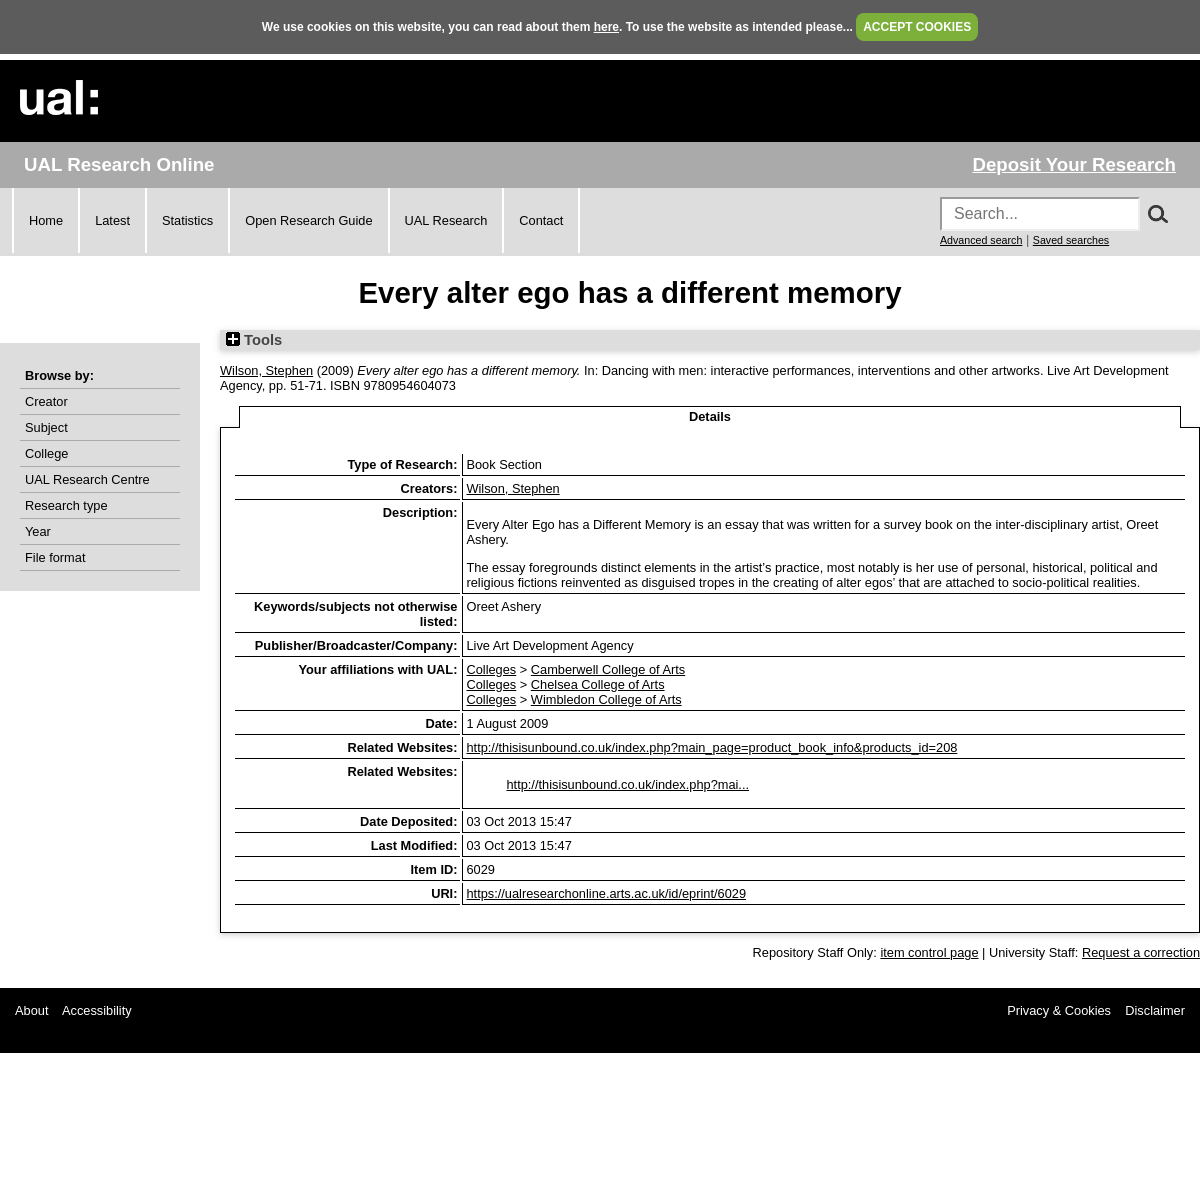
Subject (46, 427)
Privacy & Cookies (1059, 1010)
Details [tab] (710, 416)
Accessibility (97, 1010)
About (31, 1010)
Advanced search (981, 240)
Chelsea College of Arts (598, 684)
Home (46, 220)
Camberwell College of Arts (608, 669)
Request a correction (1141, 952)
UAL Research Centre (87, 479)
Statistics (187, 220)
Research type (66, 505)
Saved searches (1071, 240)
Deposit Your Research (1074, 164)
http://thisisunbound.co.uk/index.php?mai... (627, 784)
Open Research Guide (308, 220)
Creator (46, 401)
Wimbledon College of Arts (606, 699)
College (46, 453)
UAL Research (446, 220)
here (606, 27)
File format (55, 557)
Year (38, 531)
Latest (112, 220)
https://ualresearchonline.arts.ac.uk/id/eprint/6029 (606, 893)
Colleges (491, 669)
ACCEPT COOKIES (917, 27)
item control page (929, 952)
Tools (254, 340)
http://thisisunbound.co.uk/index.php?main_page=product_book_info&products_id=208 (711, 747)
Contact (541, 220)
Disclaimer (1155, 1010)
